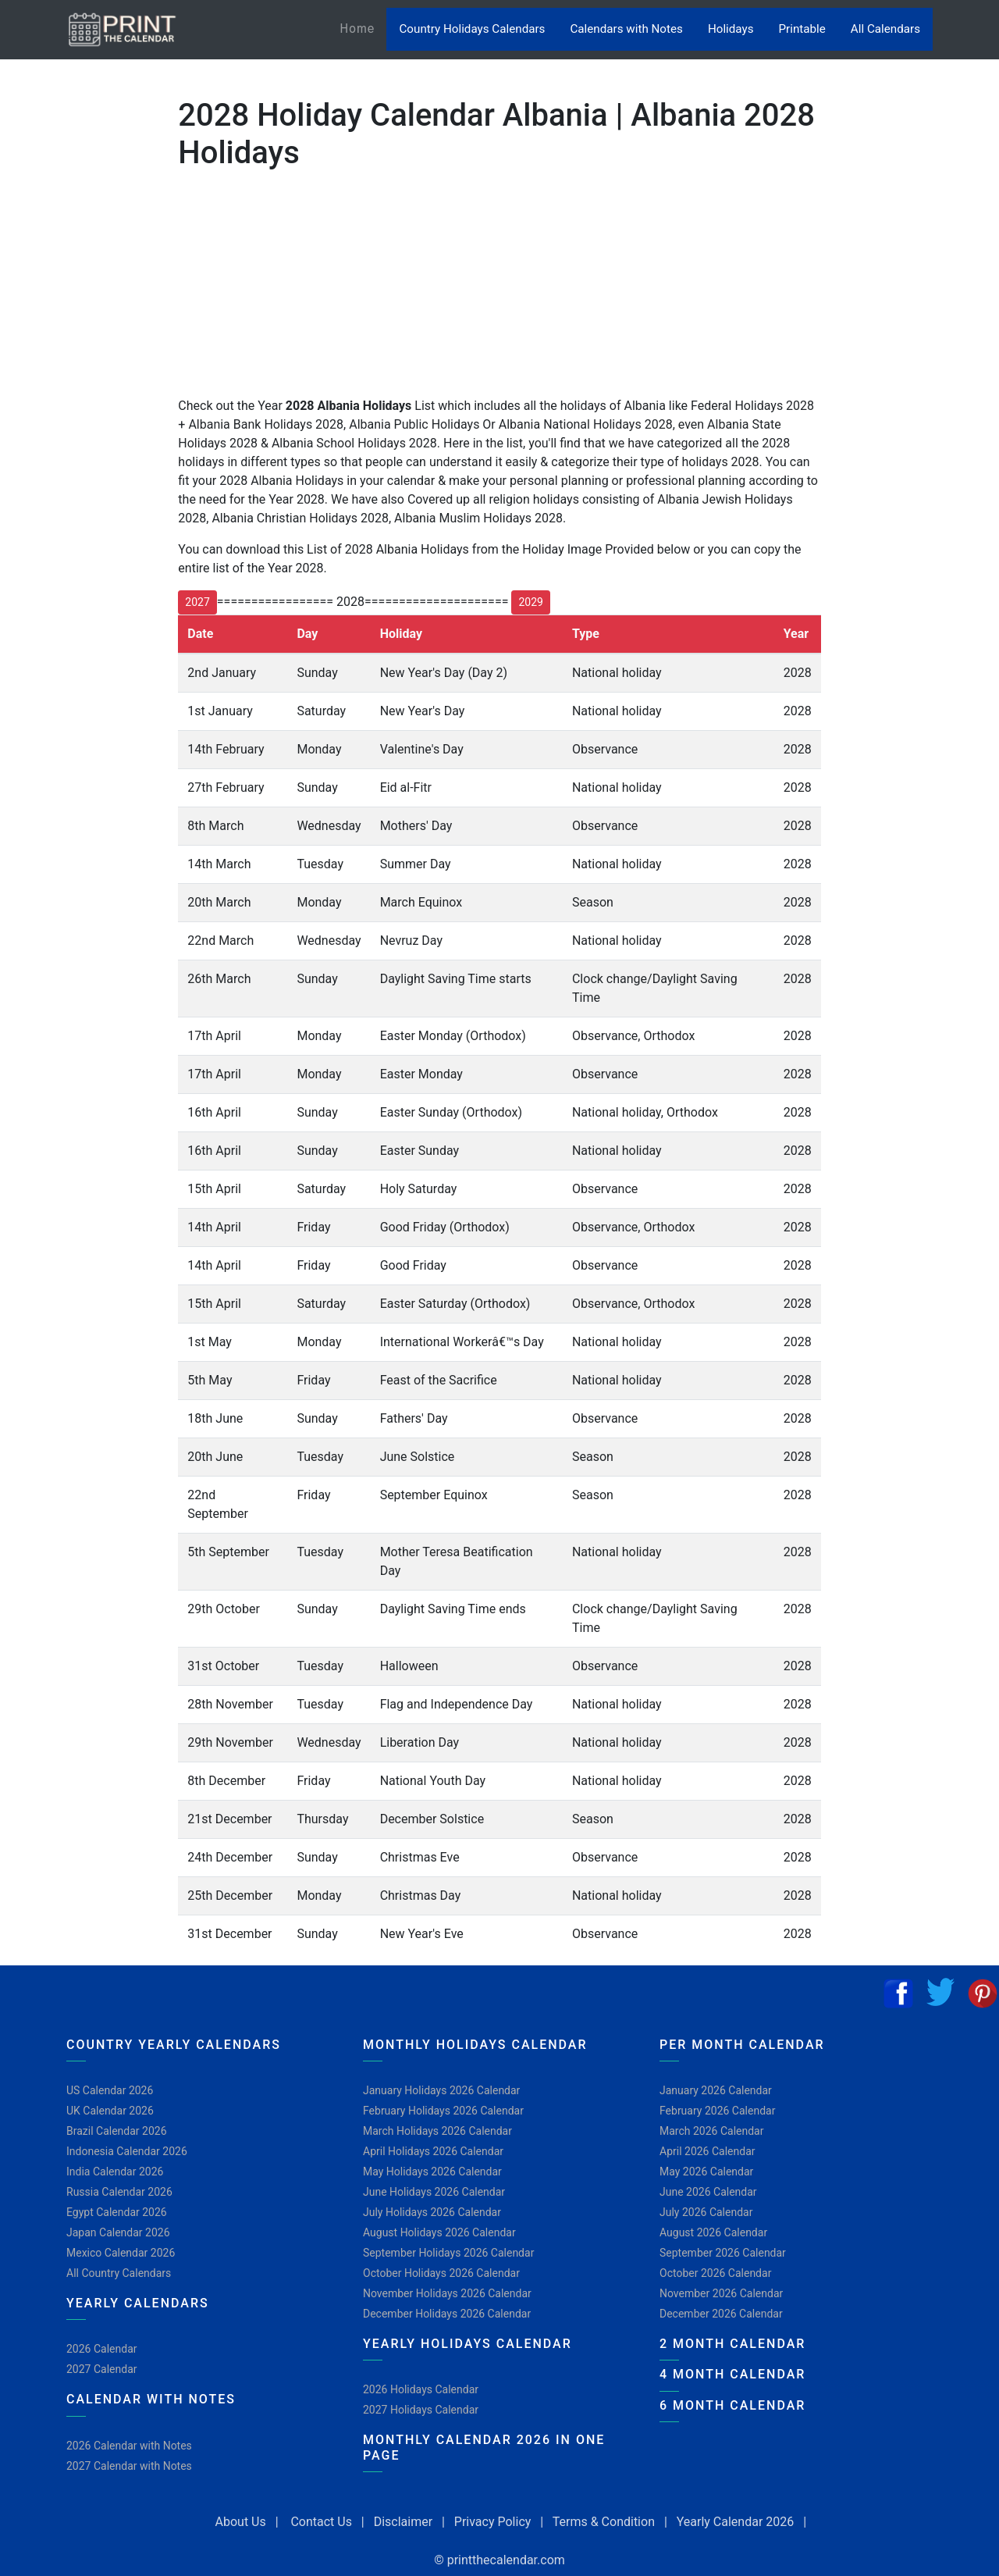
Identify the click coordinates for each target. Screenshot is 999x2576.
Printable (802, 29)
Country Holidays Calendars (472, 29)
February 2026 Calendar (717, 2110)
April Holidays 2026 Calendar (433, 2151)
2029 (530, 602)
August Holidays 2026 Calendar (439, 2232)
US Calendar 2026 (109, 2090)
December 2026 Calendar (721, 2313)
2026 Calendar (101, 2349)
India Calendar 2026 (114, 2171)
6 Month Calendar (732, 2405)
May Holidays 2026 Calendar (432, 2171)
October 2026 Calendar (715, 2273)
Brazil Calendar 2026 (116, 2131)
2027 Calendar (101, 2369)
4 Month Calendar (732, 2374)
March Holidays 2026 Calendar (437, 2131)
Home (363, 27)
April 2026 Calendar (707, 2151)
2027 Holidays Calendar (420, 2409)
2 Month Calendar (732, 2343)
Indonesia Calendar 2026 (126, 2151)
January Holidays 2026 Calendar (441, 2090)
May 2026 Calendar (706, 2171)
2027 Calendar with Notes (129, 2466)
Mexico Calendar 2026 (120, 2252)
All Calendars (885, 29)
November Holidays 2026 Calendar (447, 2293)
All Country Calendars (118, 2273)
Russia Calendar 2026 (119, 2192)
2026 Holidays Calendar (420, 2389)
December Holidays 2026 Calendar (447, 2313)
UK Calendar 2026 (110, 2110)
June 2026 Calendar (708, 2192)
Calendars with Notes (626, 29)
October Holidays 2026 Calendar (441, 2273)
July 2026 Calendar (705, 2212)
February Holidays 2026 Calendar (443, 2110)
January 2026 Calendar (715, 2090)
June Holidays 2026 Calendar (434, 2192)
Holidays (731, 29)
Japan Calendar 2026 (118, 2232)
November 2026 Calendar (721, 2293)
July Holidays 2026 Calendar (432, 2212)
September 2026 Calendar (722, 2252)
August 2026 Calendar (713, 2232)
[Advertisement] (90, 507)
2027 (197, 602)
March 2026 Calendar (711, 2131)
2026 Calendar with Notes (129, 2445)
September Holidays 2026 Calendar (448, 2252)
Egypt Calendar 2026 (116, 2212)
